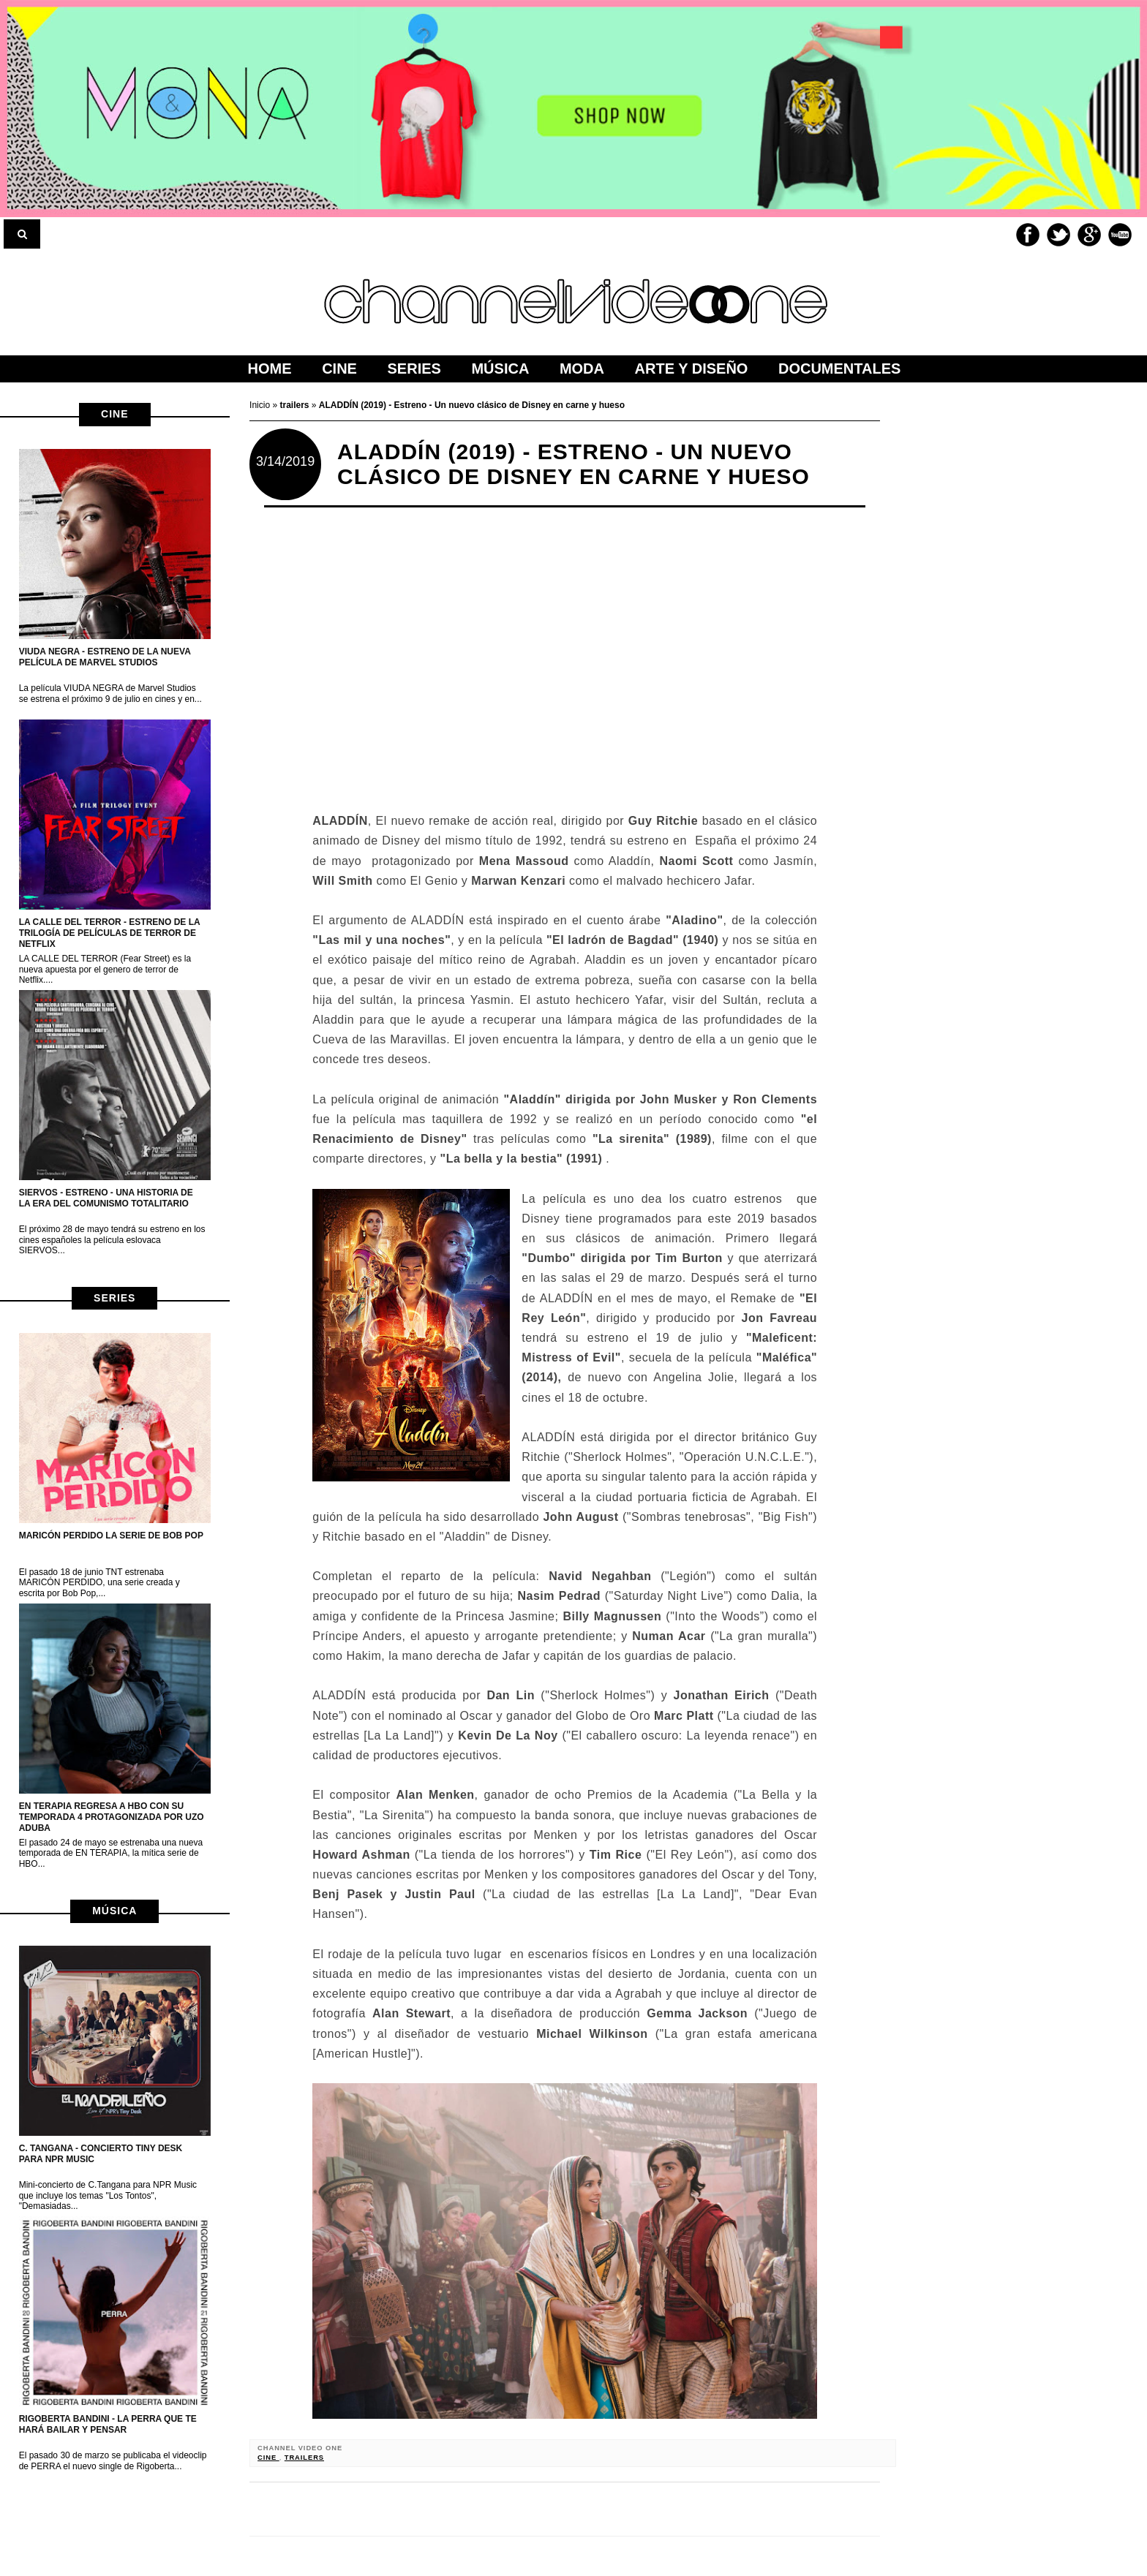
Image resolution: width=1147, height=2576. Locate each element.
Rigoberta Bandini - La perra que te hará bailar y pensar (108, 2424)
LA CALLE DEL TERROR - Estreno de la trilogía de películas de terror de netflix (109, 933)
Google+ (1089, 234)
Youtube (1120, 234)
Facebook (1027, 234)
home (270, 368)
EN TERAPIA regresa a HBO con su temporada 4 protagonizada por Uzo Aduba (111, 1817)
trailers (304, 2457)
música (114, 1910)
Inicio (260, 405)
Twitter (1058, 234)
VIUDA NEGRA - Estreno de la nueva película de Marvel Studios (105, 657)
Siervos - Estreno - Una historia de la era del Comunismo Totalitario (106, 1198)
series (114, 1298)
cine (114, 414)
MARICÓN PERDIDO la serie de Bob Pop (111, 1535)
